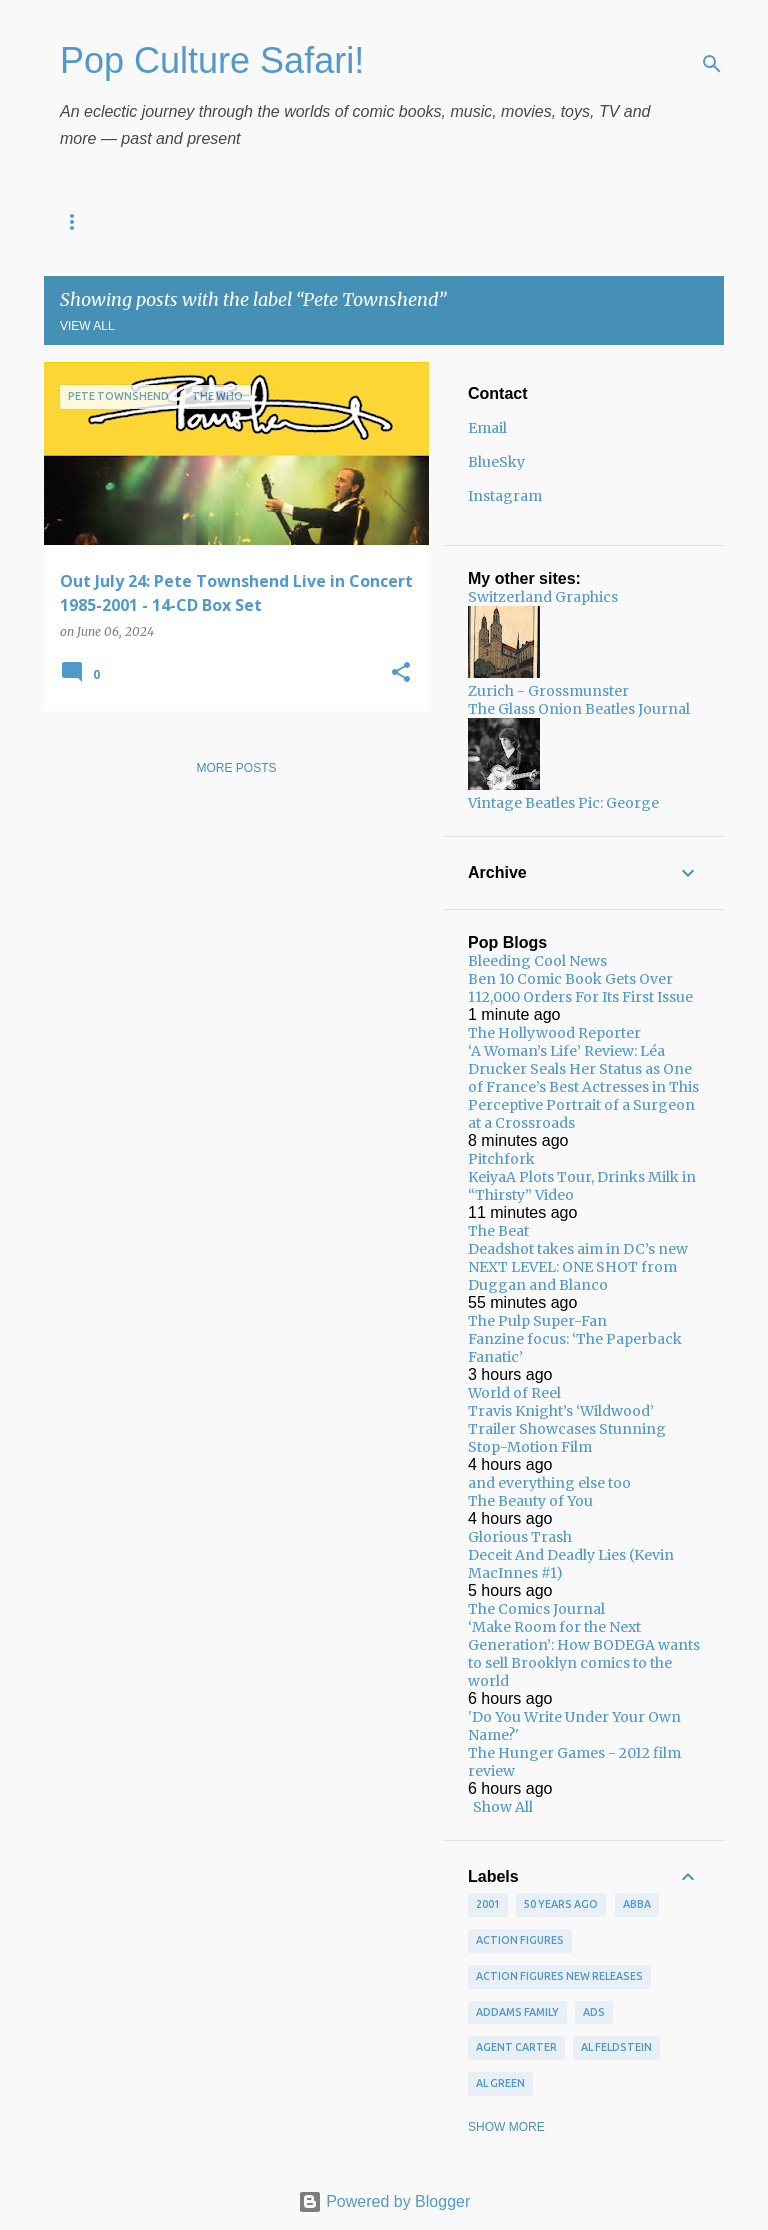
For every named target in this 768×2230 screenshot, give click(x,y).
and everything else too (549, 1483)
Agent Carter (516, 2047)
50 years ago (561, 1904)
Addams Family (517, 2012)
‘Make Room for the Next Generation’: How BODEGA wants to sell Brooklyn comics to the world (584, 1654)
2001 (488, 1904)
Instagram (505, 496)
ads (594, 2012)
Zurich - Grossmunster (548, 691)
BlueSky (496, 462)
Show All (503, 1807)
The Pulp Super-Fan (537, 1321)
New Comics (382, 222)
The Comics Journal (536, 1609)
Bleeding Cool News (537, 961)
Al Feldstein (616, 2047)
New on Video (511, 222)
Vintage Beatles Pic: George (563, 803)
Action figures (520, 1940)
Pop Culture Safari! (212, 60)
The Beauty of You (530, 1501)
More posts (236, 768)
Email (487, 428)
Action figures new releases (559, 1976)
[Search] (712, 64)
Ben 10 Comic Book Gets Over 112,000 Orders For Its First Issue (580, 988)
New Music (264, 222)
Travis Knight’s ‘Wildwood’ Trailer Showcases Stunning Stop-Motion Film (567, 1429)
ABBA (637, 1904)
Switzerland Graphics (543, 597)
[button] (401, 673)
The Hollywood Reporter (554, 1033)
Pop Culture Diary (122, 222)
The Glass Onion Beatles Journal (579, 709)
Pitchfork (501, 1159)
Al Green (500, 2083)
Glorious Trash (520, 1537)
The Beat (498, 1231)
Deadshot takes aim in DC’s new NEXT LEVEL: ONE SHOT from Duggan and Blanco (578, 1267)
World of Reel (514, 1393)
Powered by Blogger (384, 2201)
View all (87, 326)
